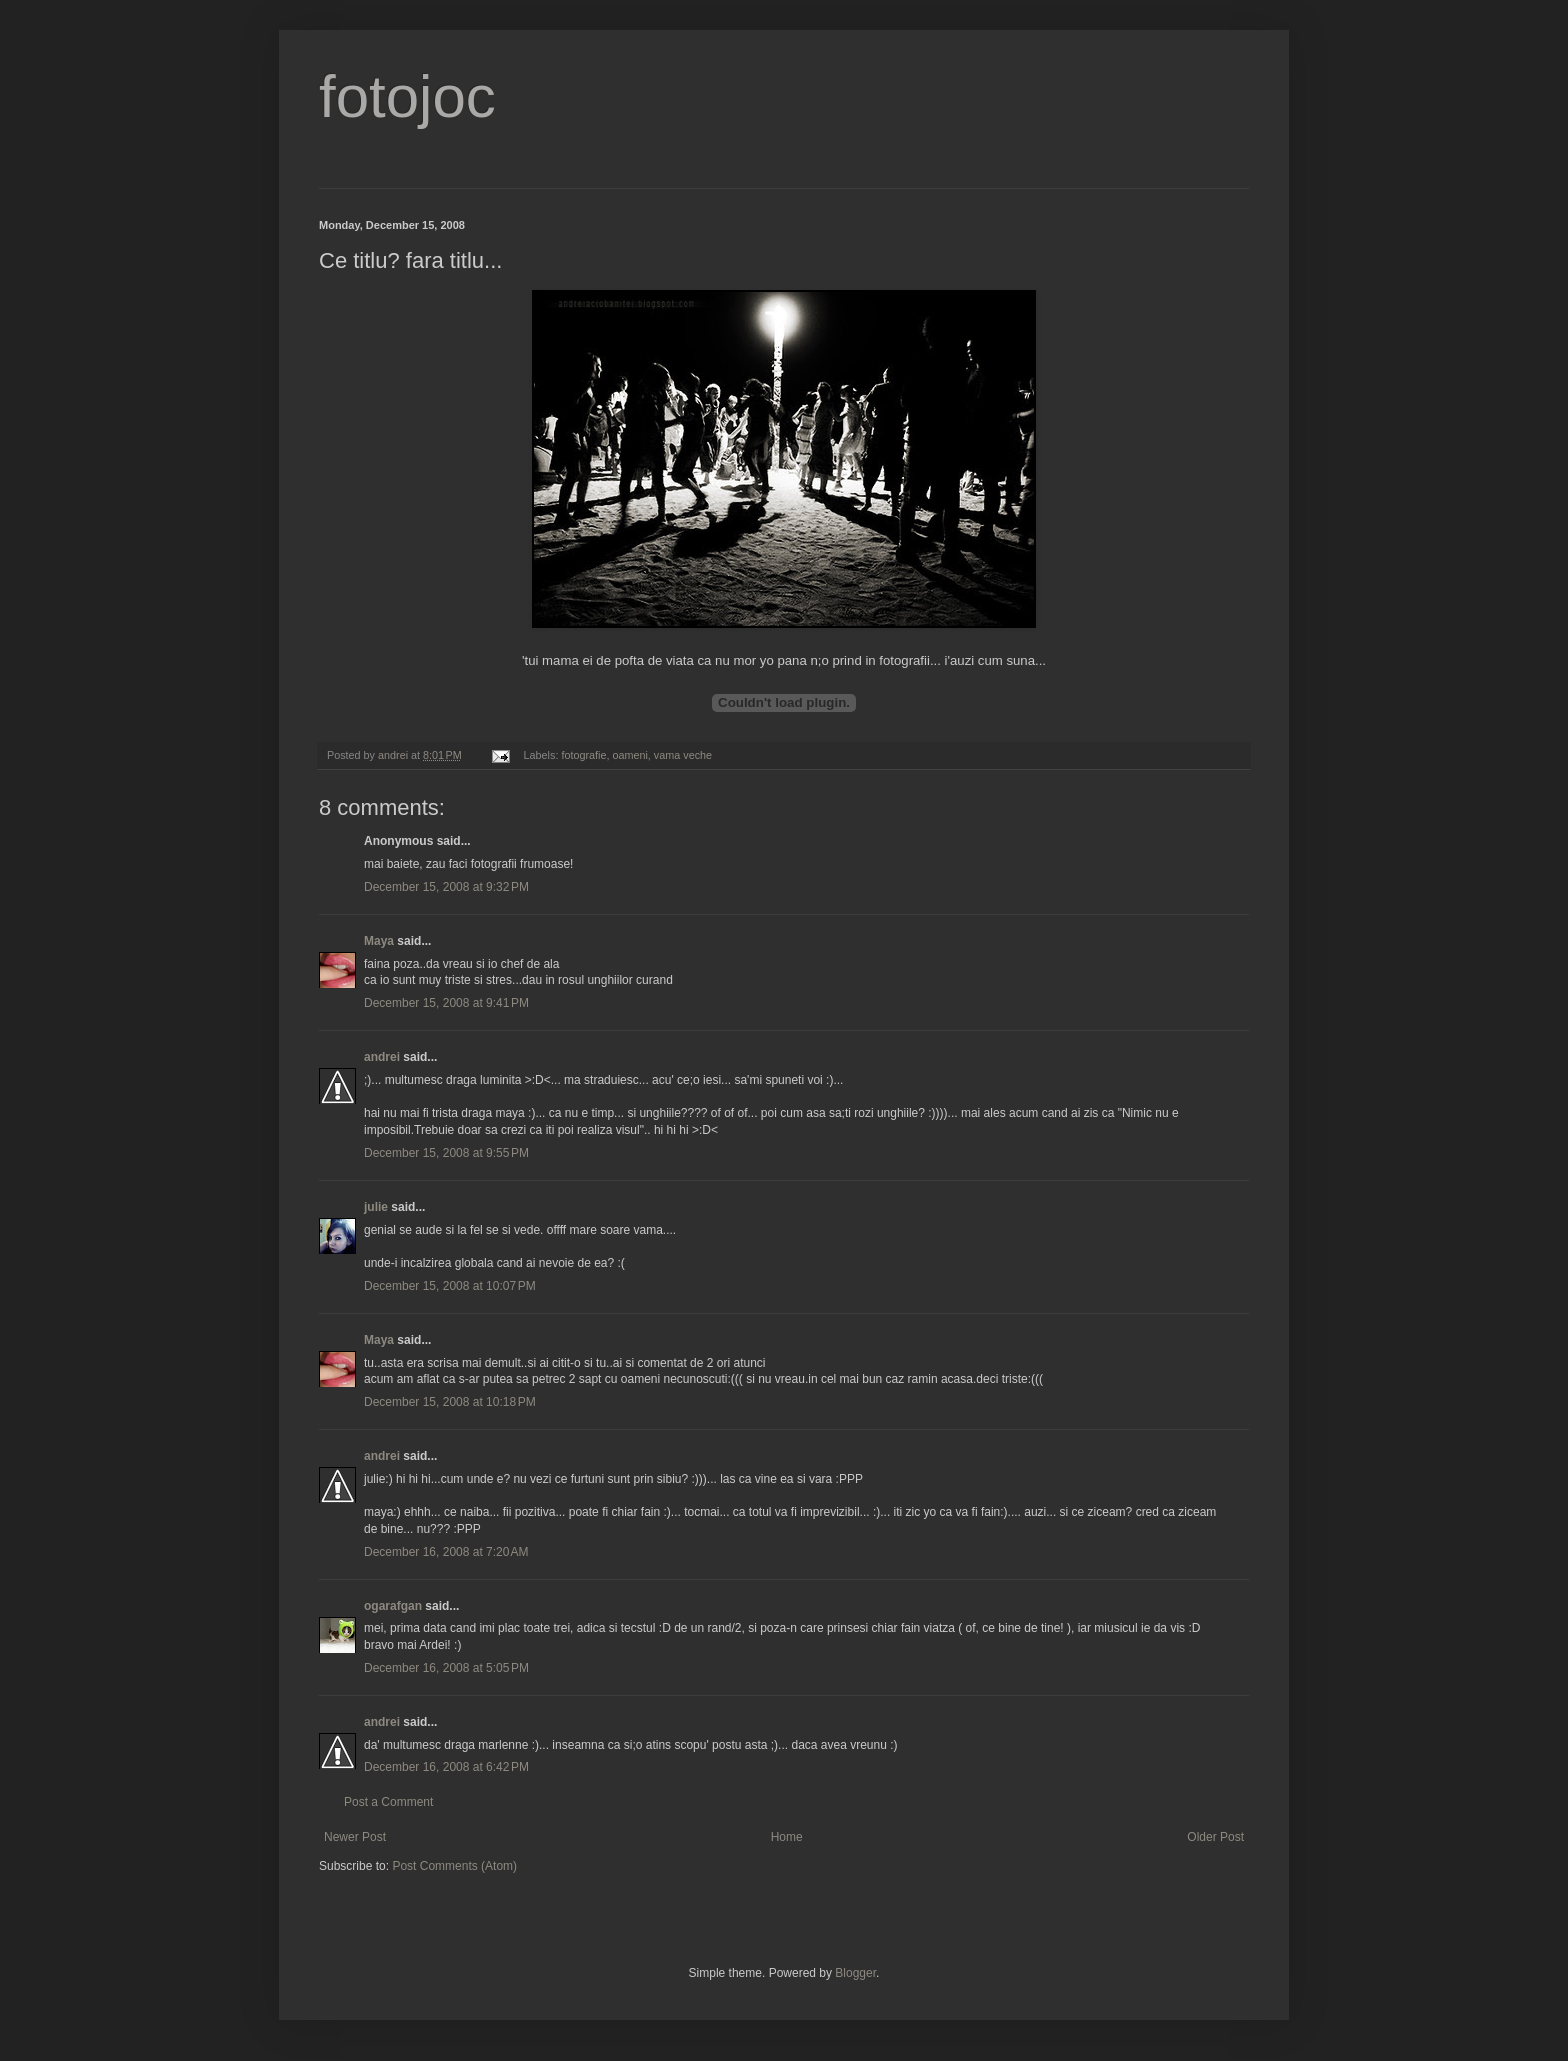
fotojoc (407, 96)
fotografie (583, 755)
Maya (379, 941)
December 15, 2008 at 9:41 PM (446, 1003)
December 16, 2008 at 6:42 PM (446, 1767)
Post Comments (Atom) (454, 1866)
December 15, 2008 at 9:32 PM (446, 887)
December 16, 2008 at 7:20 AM (446, 1552)
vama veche (683, 755)
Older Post (1215, 1837)
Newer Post (355, 1837)
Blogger (855, 1973)
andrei (382, 1057)
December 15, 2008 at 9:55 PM (446, 1153)
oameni (629, 755)
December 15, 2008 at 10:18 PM (450, 1402)
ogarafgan (393, 1606)
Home (787, 1837)
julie (376, 1207)
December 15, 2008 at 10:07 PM (450, 1286)
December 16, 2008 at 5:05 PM (446, 1668)
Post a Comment (388, 1802)
